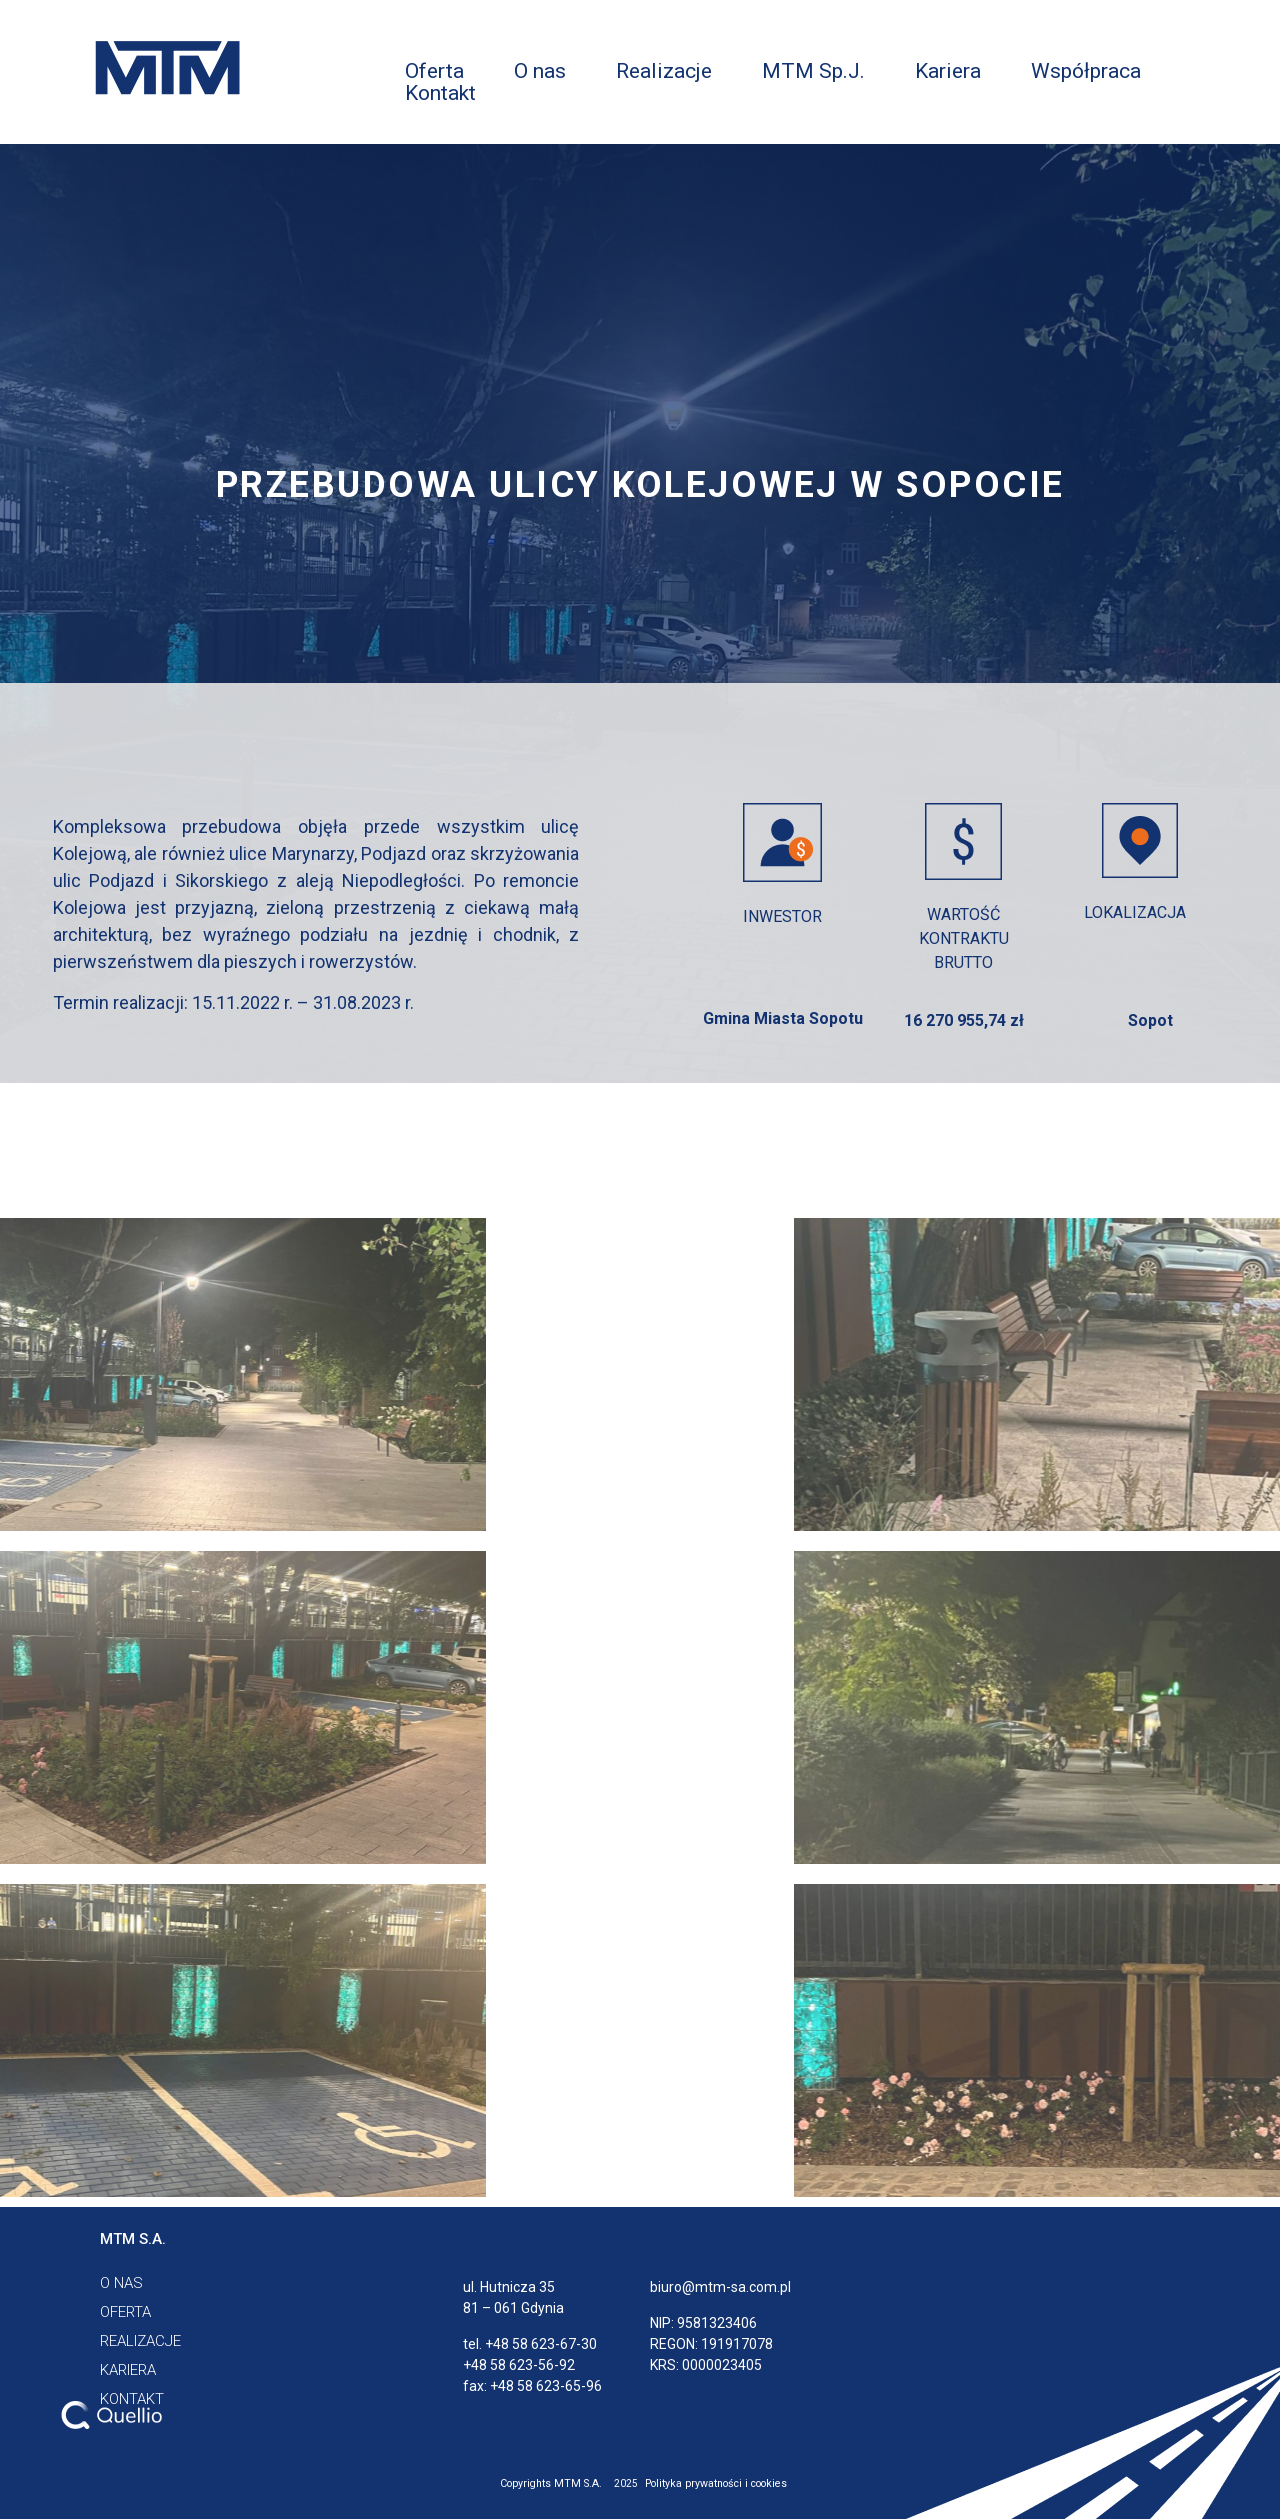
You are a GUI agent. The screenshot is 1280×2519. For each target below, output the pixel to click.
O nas (540, 71)
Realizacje (664, 71)
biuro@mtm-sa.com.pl (720, 2287)
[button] (133, 2239)
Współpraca (1086, 71)
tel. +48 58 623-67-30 (530, 2344)
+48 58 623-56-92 (519, 2365)
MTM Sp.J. (813, 71)
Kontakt (440, 93)
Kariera (948, 71)
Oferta (434, 71)
